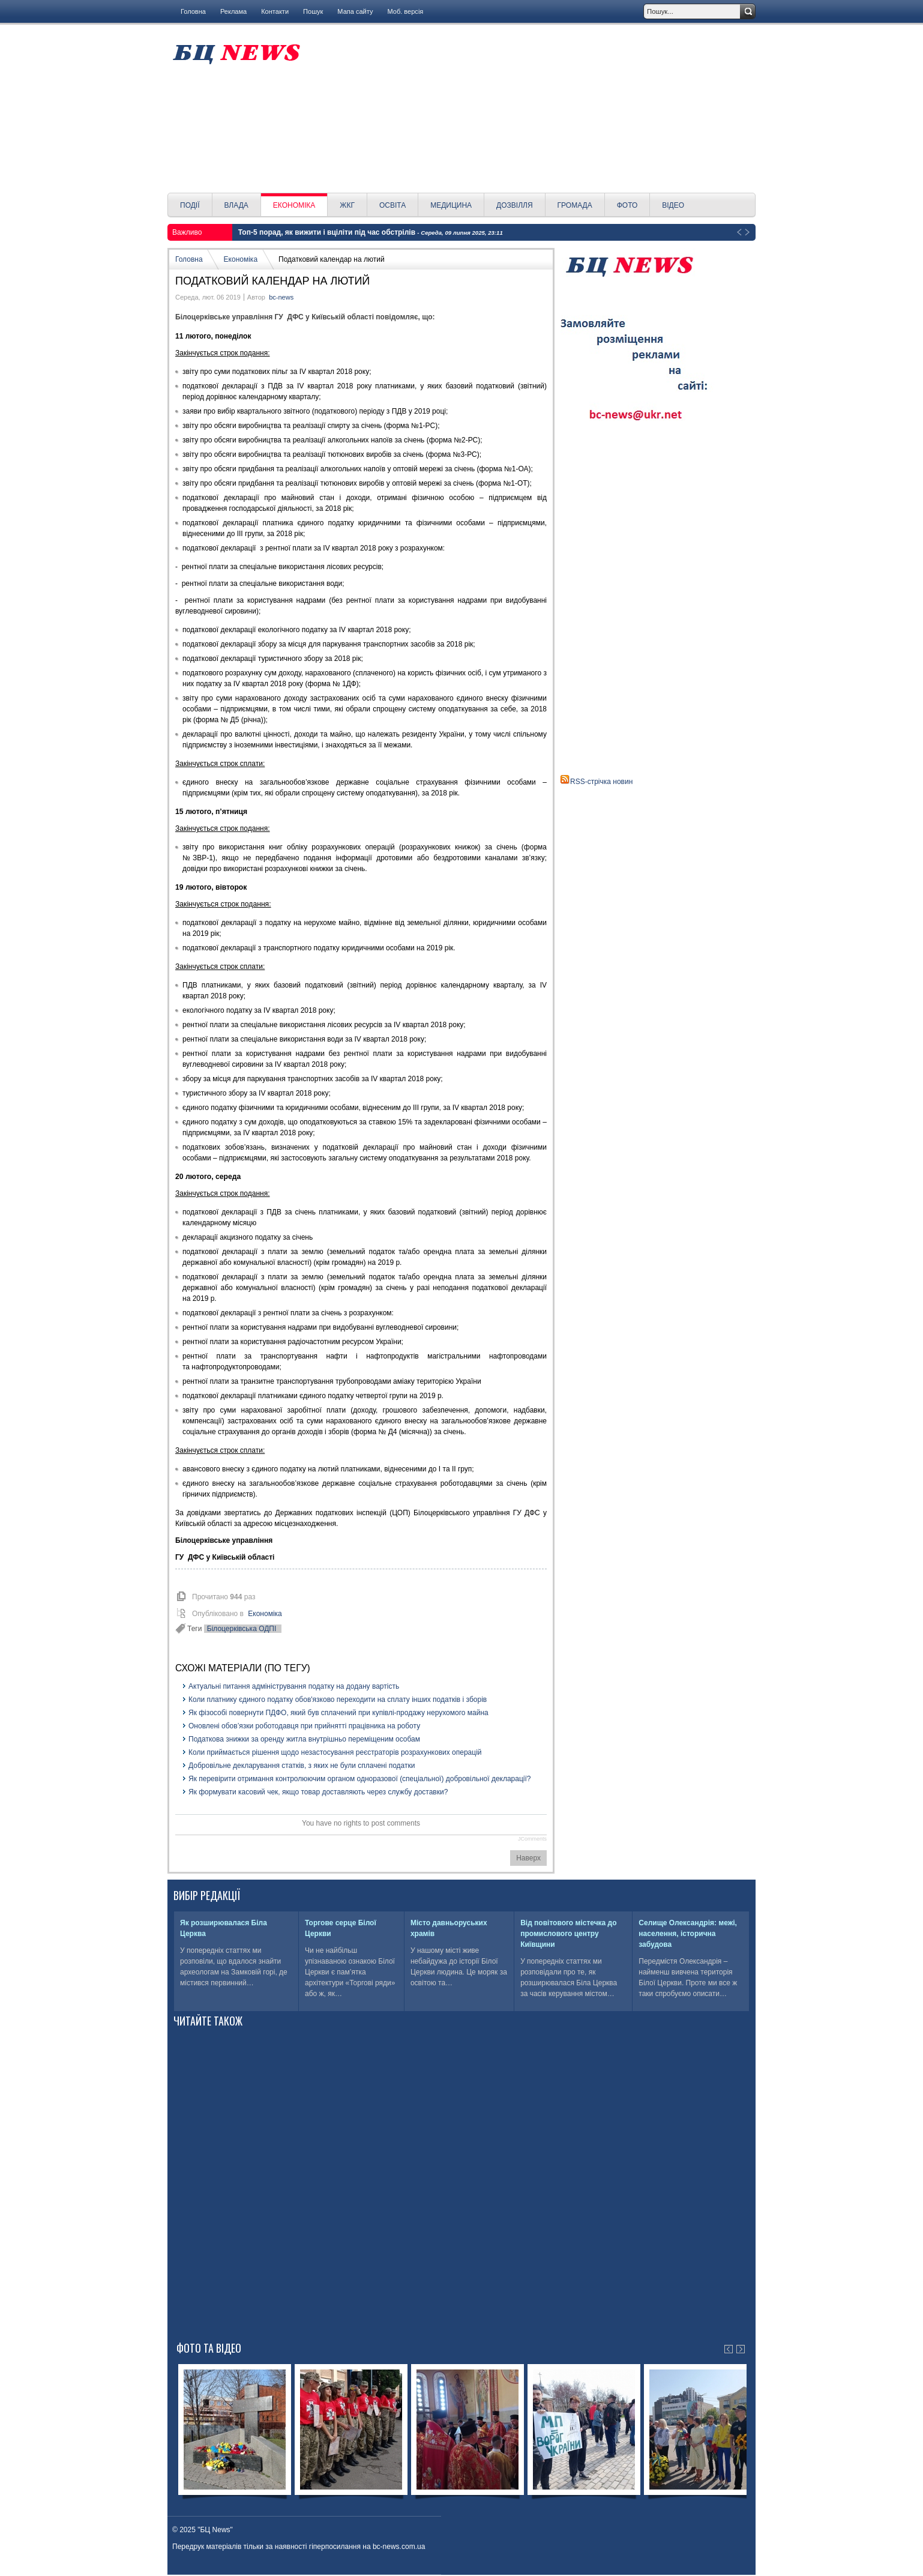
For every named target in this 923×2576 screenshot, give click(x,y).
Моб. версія (405, 11)
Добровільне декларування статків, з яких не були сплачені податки (301, 1765)
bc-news (281, 297)
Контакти (275, 11)
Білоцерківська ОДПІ (242, 1628)
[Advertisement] (532, 109)
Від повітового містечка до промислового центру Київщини (568, 1934)
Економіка (240, 259)
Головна (193, 11)
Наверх (528, 1858)
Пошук (313, 11)
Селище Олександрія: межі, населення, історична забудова (688, 1934)
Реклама (233, 11)
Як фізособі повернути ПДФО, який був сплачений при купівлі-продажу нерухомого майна (338, 1713)
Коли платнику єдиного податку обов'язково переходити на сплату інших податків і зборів (337, 1699)
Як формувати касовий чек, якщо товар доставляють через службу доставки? (318, 1792)
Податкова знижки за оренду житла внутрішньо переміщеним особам (304, 1739)
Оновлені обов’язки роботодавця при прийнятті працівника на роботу (304, 1726)
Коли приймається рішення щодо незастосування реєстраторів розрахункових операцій (335, 1752)
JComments (532, 1839)
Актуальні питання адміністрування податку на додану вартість (293, 1686)
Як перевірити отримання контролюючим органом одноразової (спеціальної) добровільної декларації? (359, 1779)
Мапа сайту (355, 11)
